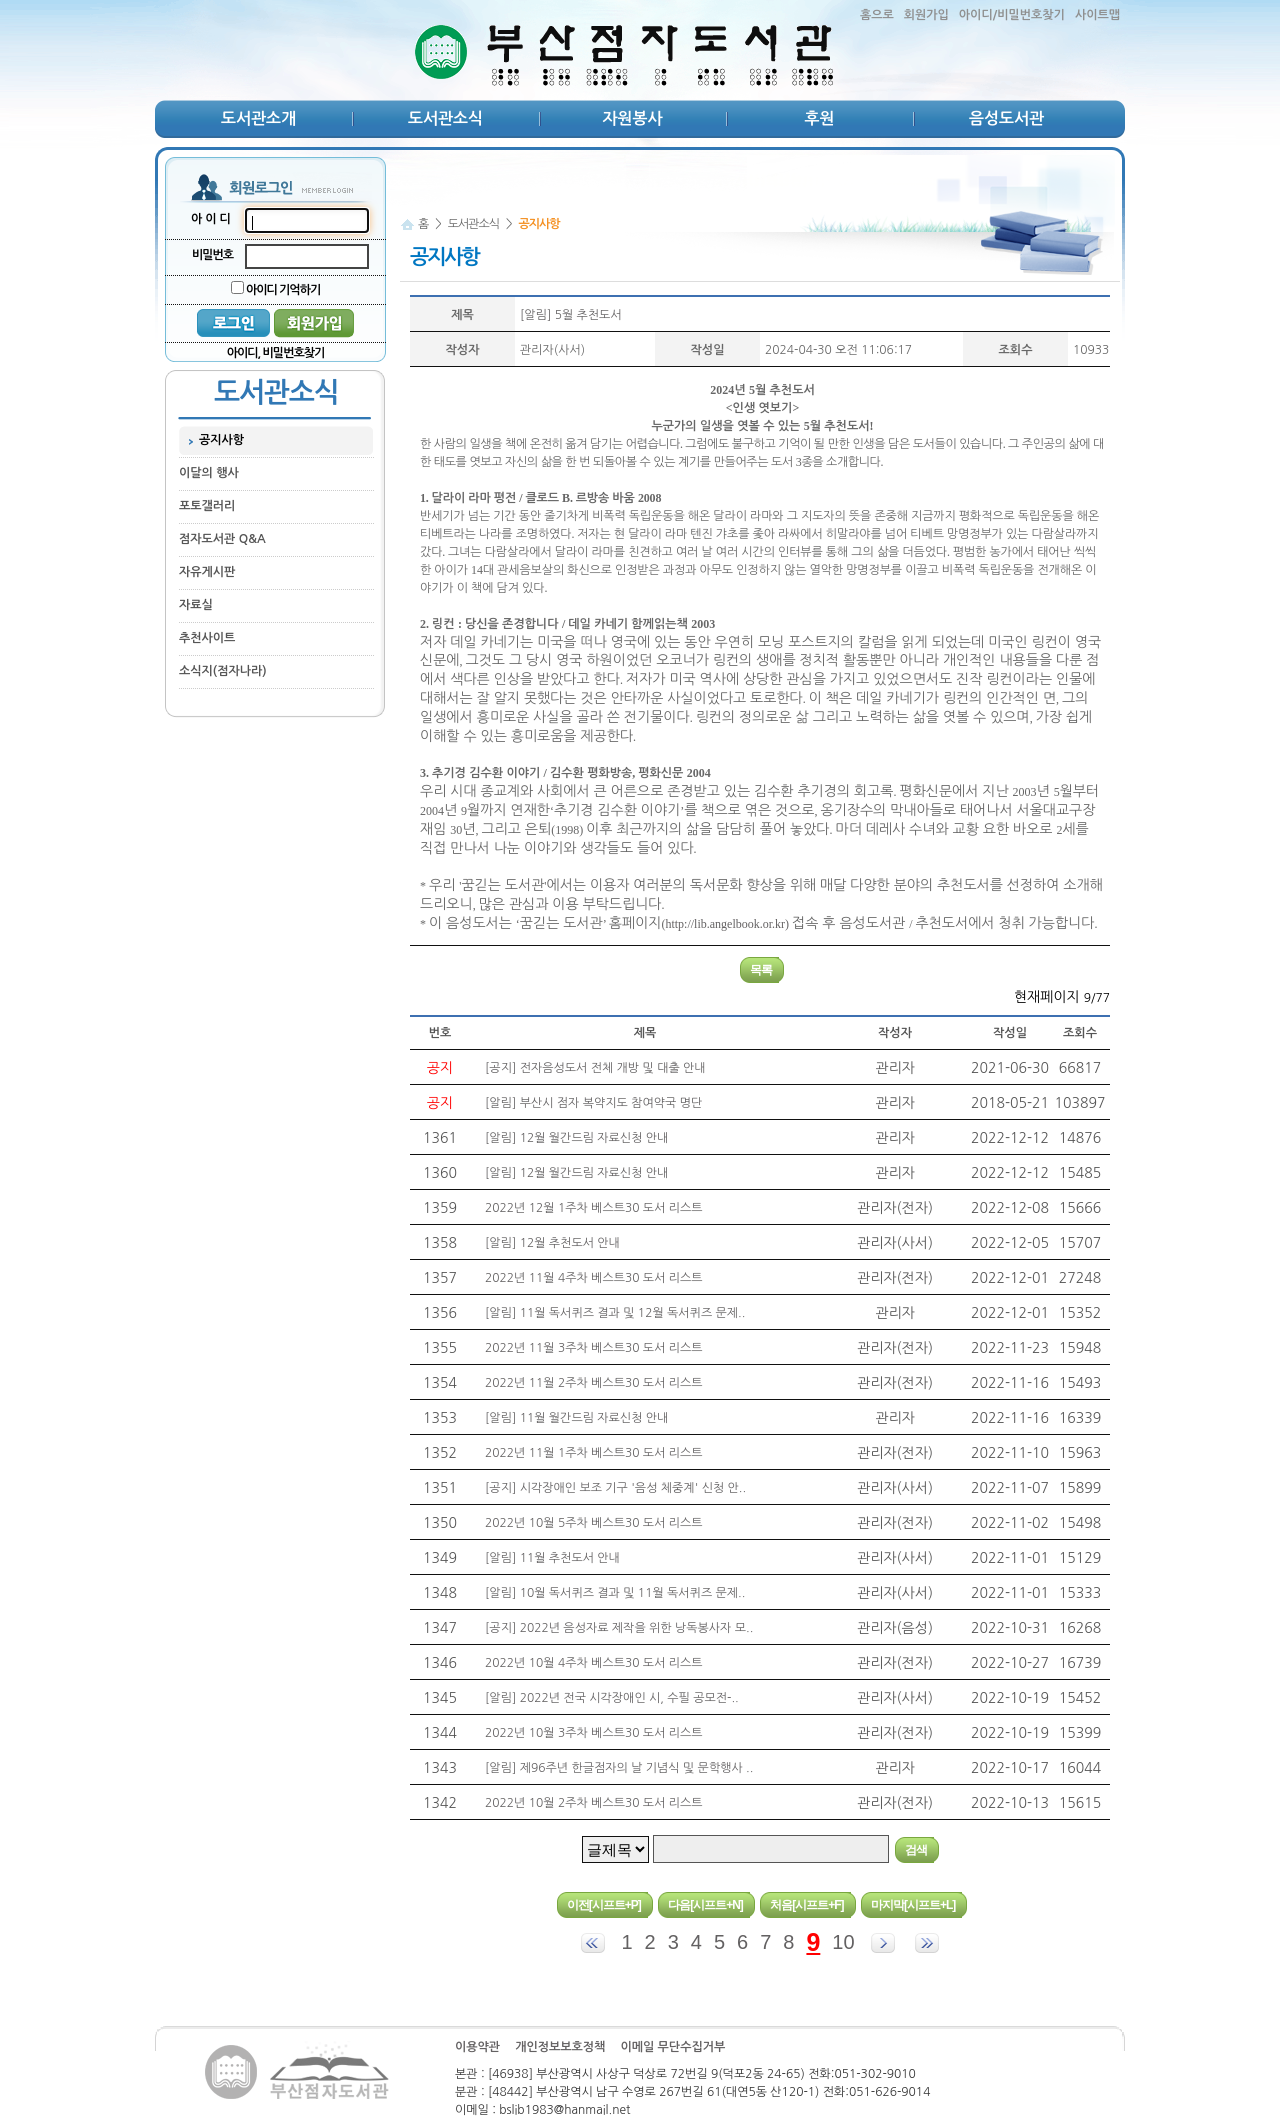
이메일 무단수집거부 (672, 2047)
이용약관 (477, 2047)
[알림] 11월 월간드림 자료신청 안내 (576, 1418)
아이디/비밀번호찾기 (1012, 15)
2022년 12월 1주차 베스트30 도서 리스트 (594, 1208)
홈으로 (877, 15)
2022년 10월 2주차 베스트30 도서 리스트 (594, 1803)
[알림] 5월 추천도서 (571, 315)
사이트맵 (1097, 15)
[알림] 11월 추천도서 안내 (552, 1558)
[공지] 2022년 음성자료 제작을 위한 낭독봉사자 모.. (619, 1628)
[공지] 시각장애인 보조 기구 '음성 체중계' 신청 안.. (615, 1488)
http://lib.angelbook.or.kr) (727, 924)
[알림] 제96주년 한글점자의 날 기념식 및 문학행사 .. (619, 1768)
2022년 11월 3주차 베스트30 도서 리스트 (594, 1348)
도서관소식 (445, 118)
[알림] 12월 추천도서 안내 (552, 1243)
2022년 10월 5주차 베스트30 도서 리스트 (594, 1523)
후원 (819, 118)
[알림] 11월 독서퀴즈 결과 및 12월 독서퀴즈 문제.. (615, 1313)
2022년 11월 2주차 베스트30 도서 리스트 (594, 1383)
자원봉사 (632, 118)
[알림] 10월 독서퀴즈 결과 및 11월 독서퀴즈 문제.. (615, 1593)
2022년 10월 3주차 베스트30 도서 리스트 (594, 1733)
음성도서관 (1006, 118)
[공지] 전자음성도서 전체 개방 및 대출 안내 (595, 1068)
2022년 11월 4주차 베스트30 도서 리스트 (594, 1278)
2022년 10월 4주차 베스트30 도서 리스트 (594, 1663)
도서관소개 (258, 118)
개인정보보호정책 (560, 2047)
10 (843, 1942)
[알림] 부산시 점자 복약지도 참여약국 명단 (593, 1103)
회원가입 (926, 15)
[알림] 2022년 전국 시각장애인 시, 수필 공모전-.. (612, 1698)
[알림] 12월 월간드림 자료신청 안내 (576, 1138)
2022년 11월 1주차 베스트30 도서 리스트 (594, 1453)
